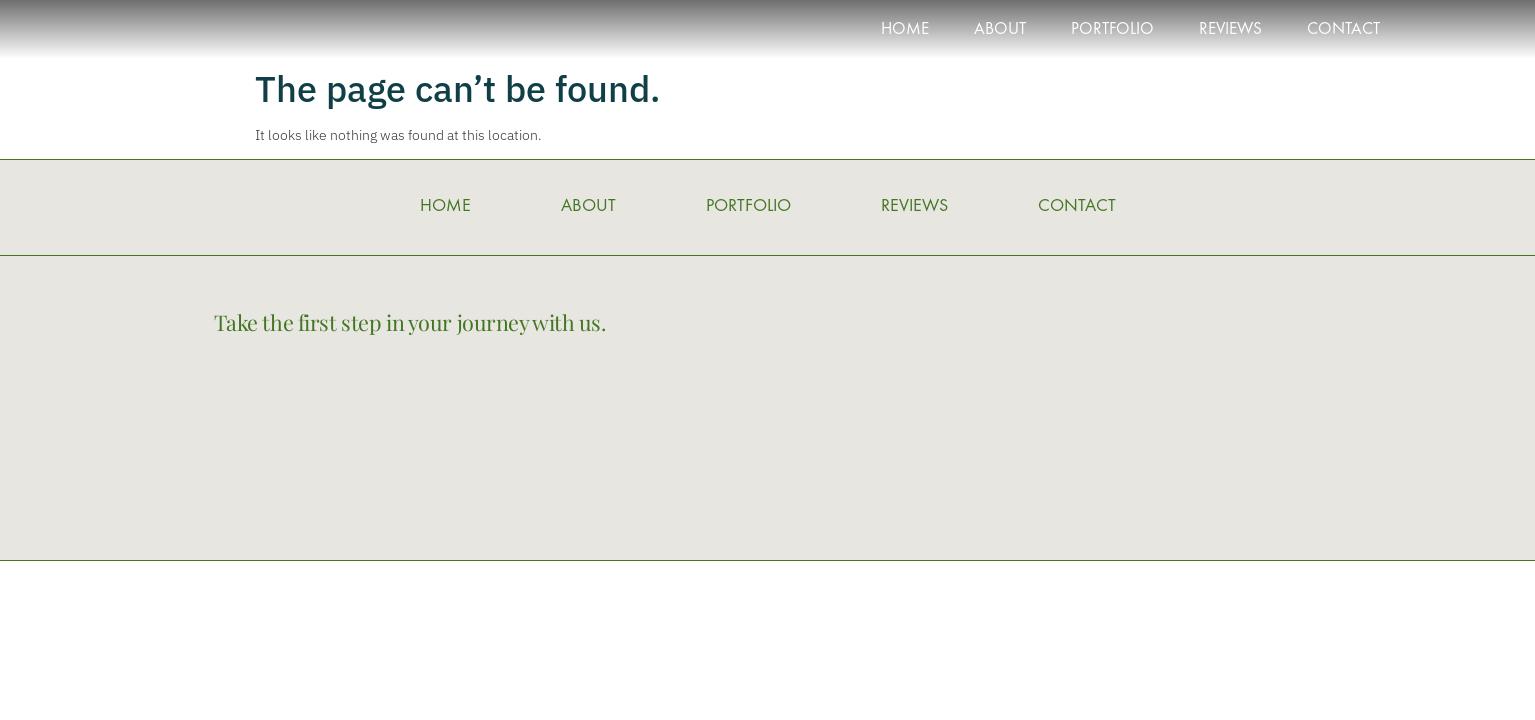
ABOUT (1000, 30)
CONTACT (1343, 30)
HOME (905, 30)
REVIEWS (1230, 30)
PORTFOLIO (1112, 30)
